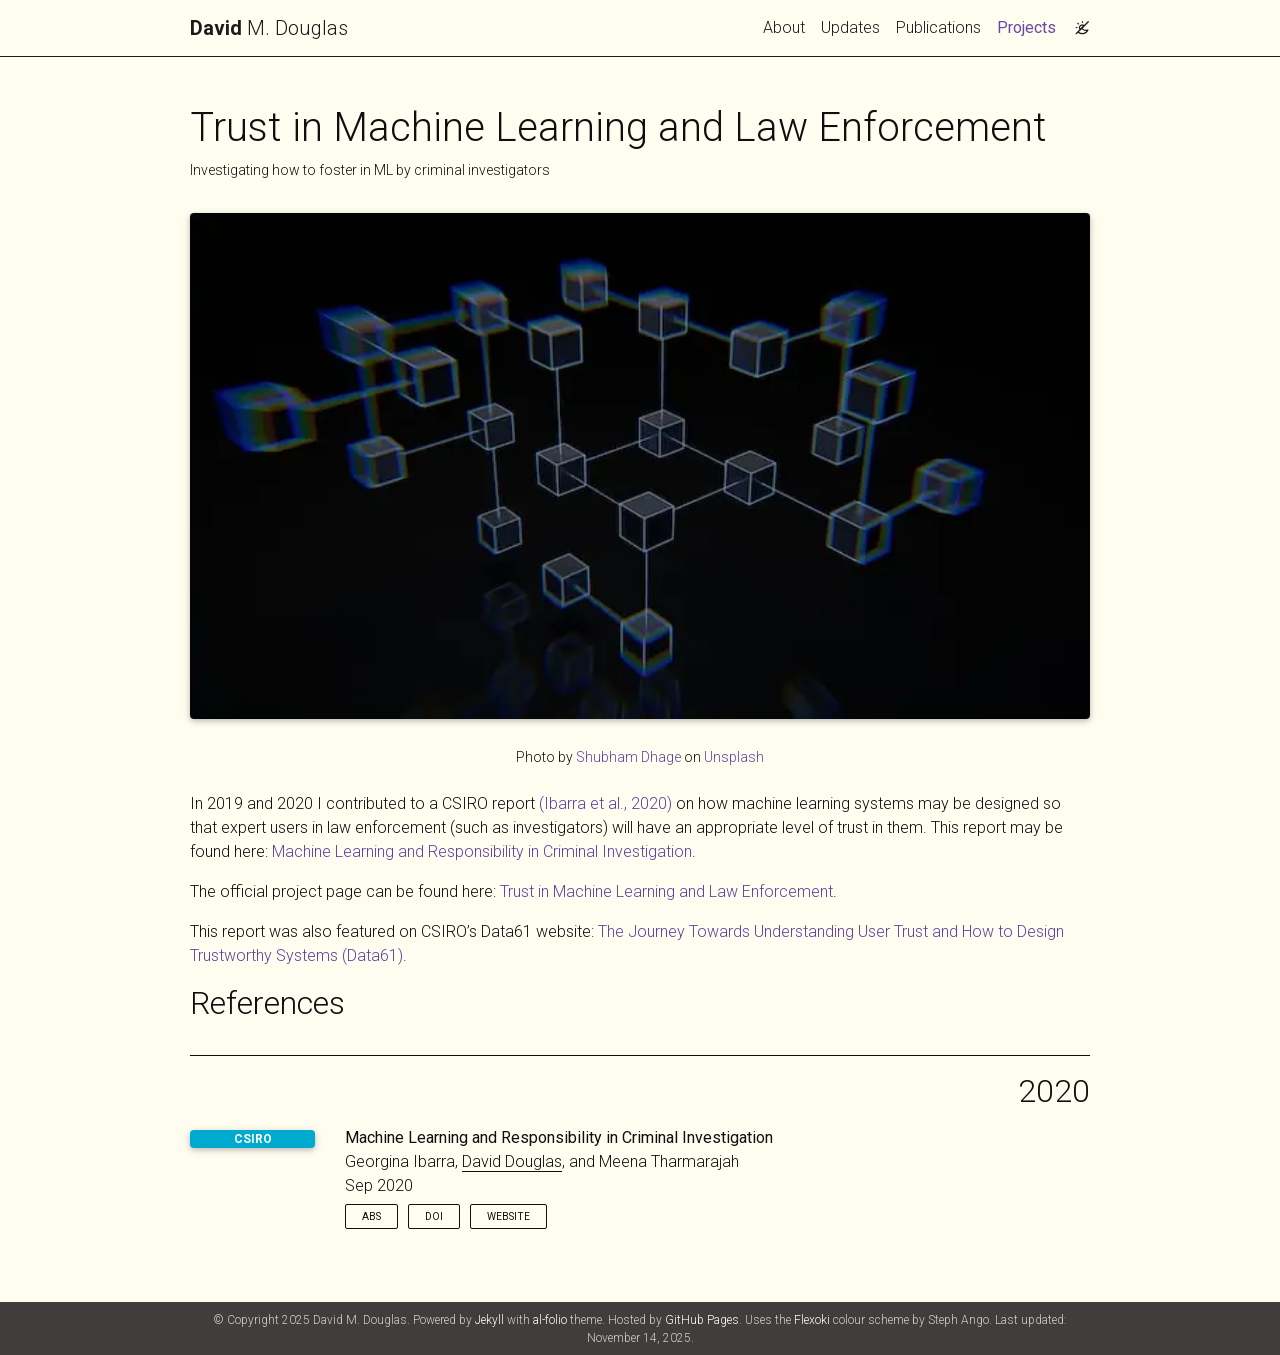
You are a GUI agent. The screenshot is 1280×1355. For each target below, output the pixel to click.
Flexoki (812, 1320)
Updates (850, 27)
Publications (938, 27)
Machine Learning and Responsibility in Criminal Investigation (482, 851)
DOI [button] (434, 1216)
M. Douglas (269, 28)
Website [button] (508, 1216)
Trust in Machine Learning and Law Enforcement (666, 891)
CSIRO (253, 1139)
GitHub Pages (702, 1320)
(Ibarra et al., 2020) (605, 803)
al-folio (550, 1320)
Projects (1030, 26)
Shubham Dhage (628, 757)
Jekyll (489, 1320)
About (784, 27)
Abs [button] (371, 1216)
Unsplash (734, 757)
